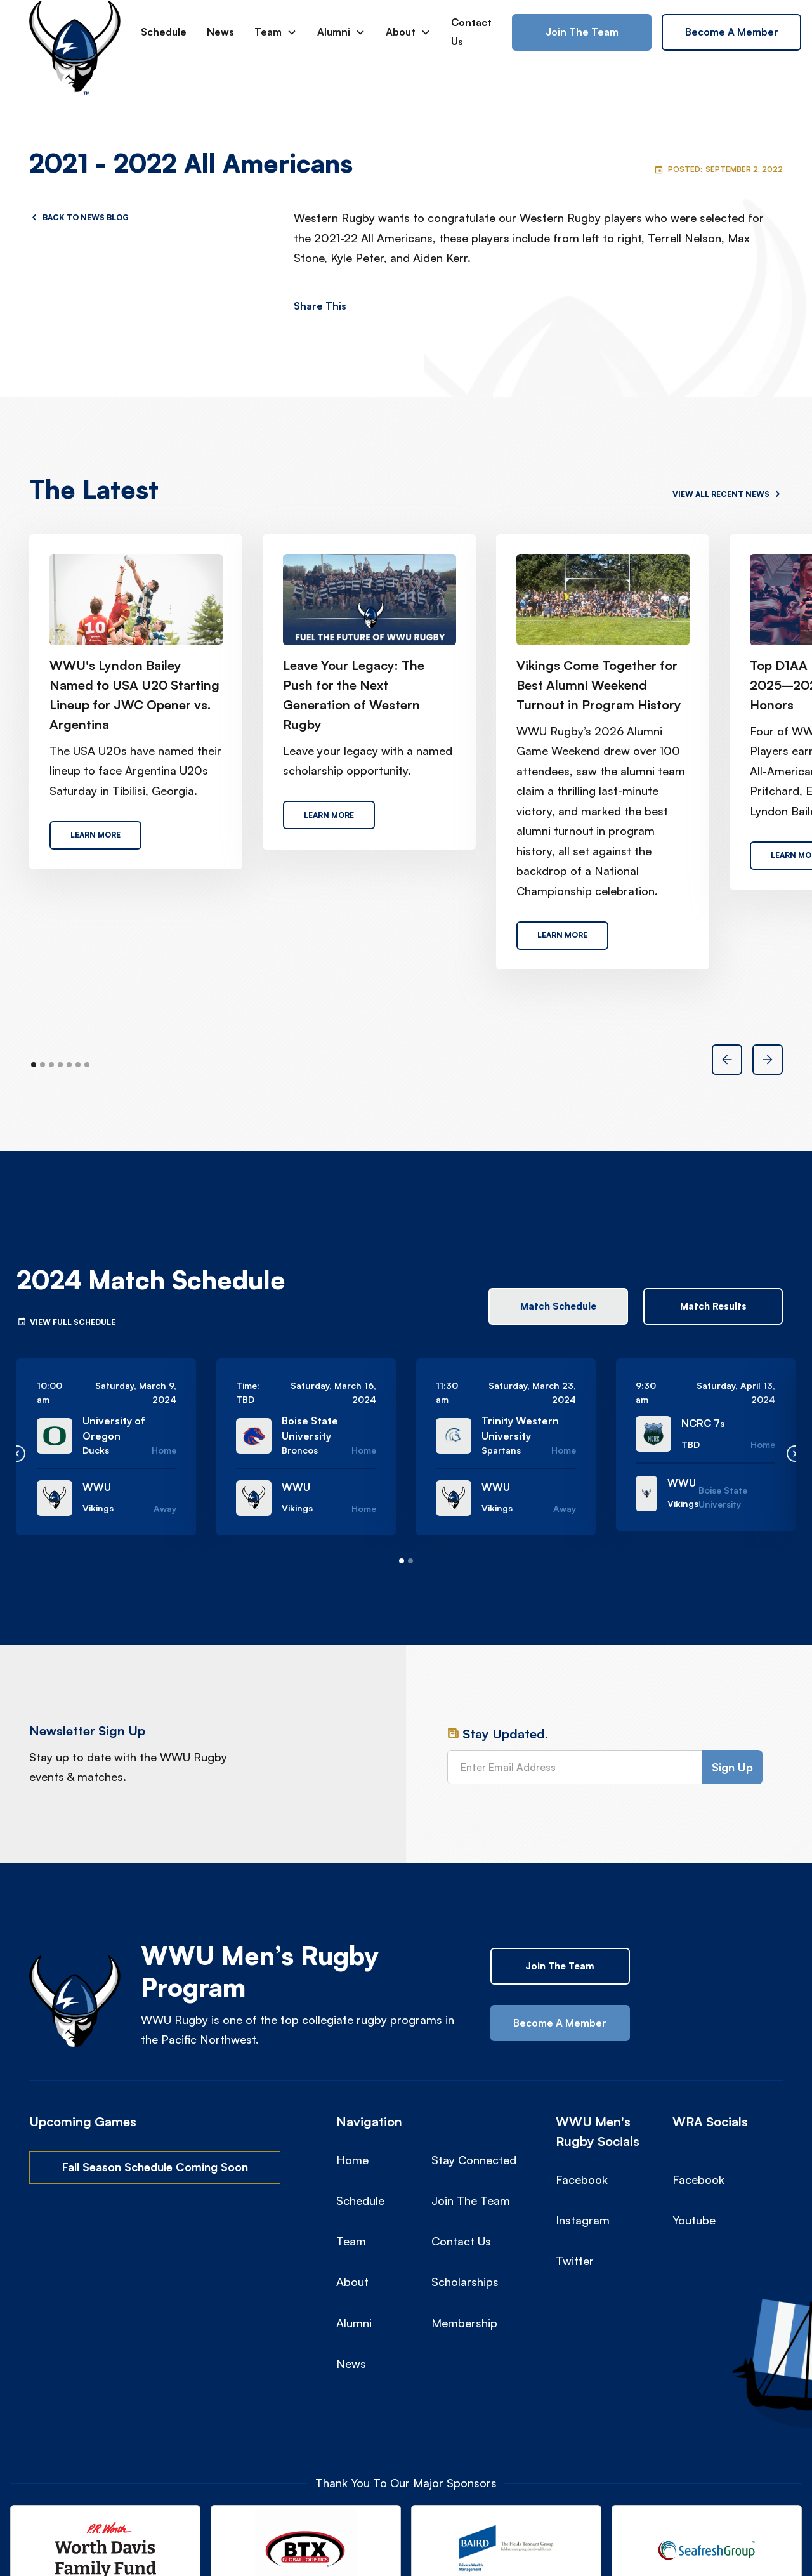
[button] (275, 32)
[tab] (558, 1306)
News (220, 31)
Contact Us (471, 32)
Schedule (164, 31)
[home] (75, 32)
